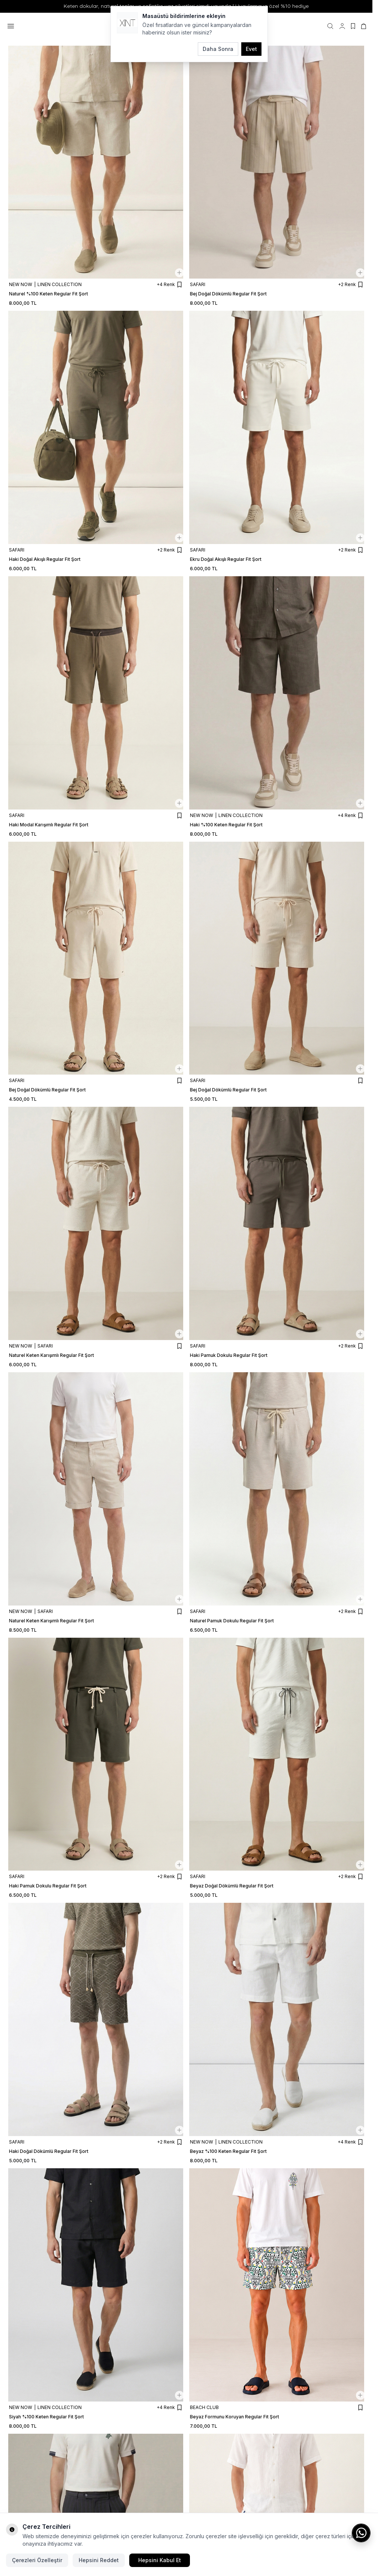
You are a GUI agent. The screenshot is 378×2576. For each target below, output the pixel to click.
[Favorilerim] (353, 26)
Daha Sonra (218, 49)
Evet (251, 49)
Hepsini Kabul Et (159, 2560)
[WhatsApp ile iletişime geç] (361, 2533)
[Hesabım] (342, 26)
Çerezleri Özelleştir (37, 2560)
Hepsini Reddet (99, 2560)
